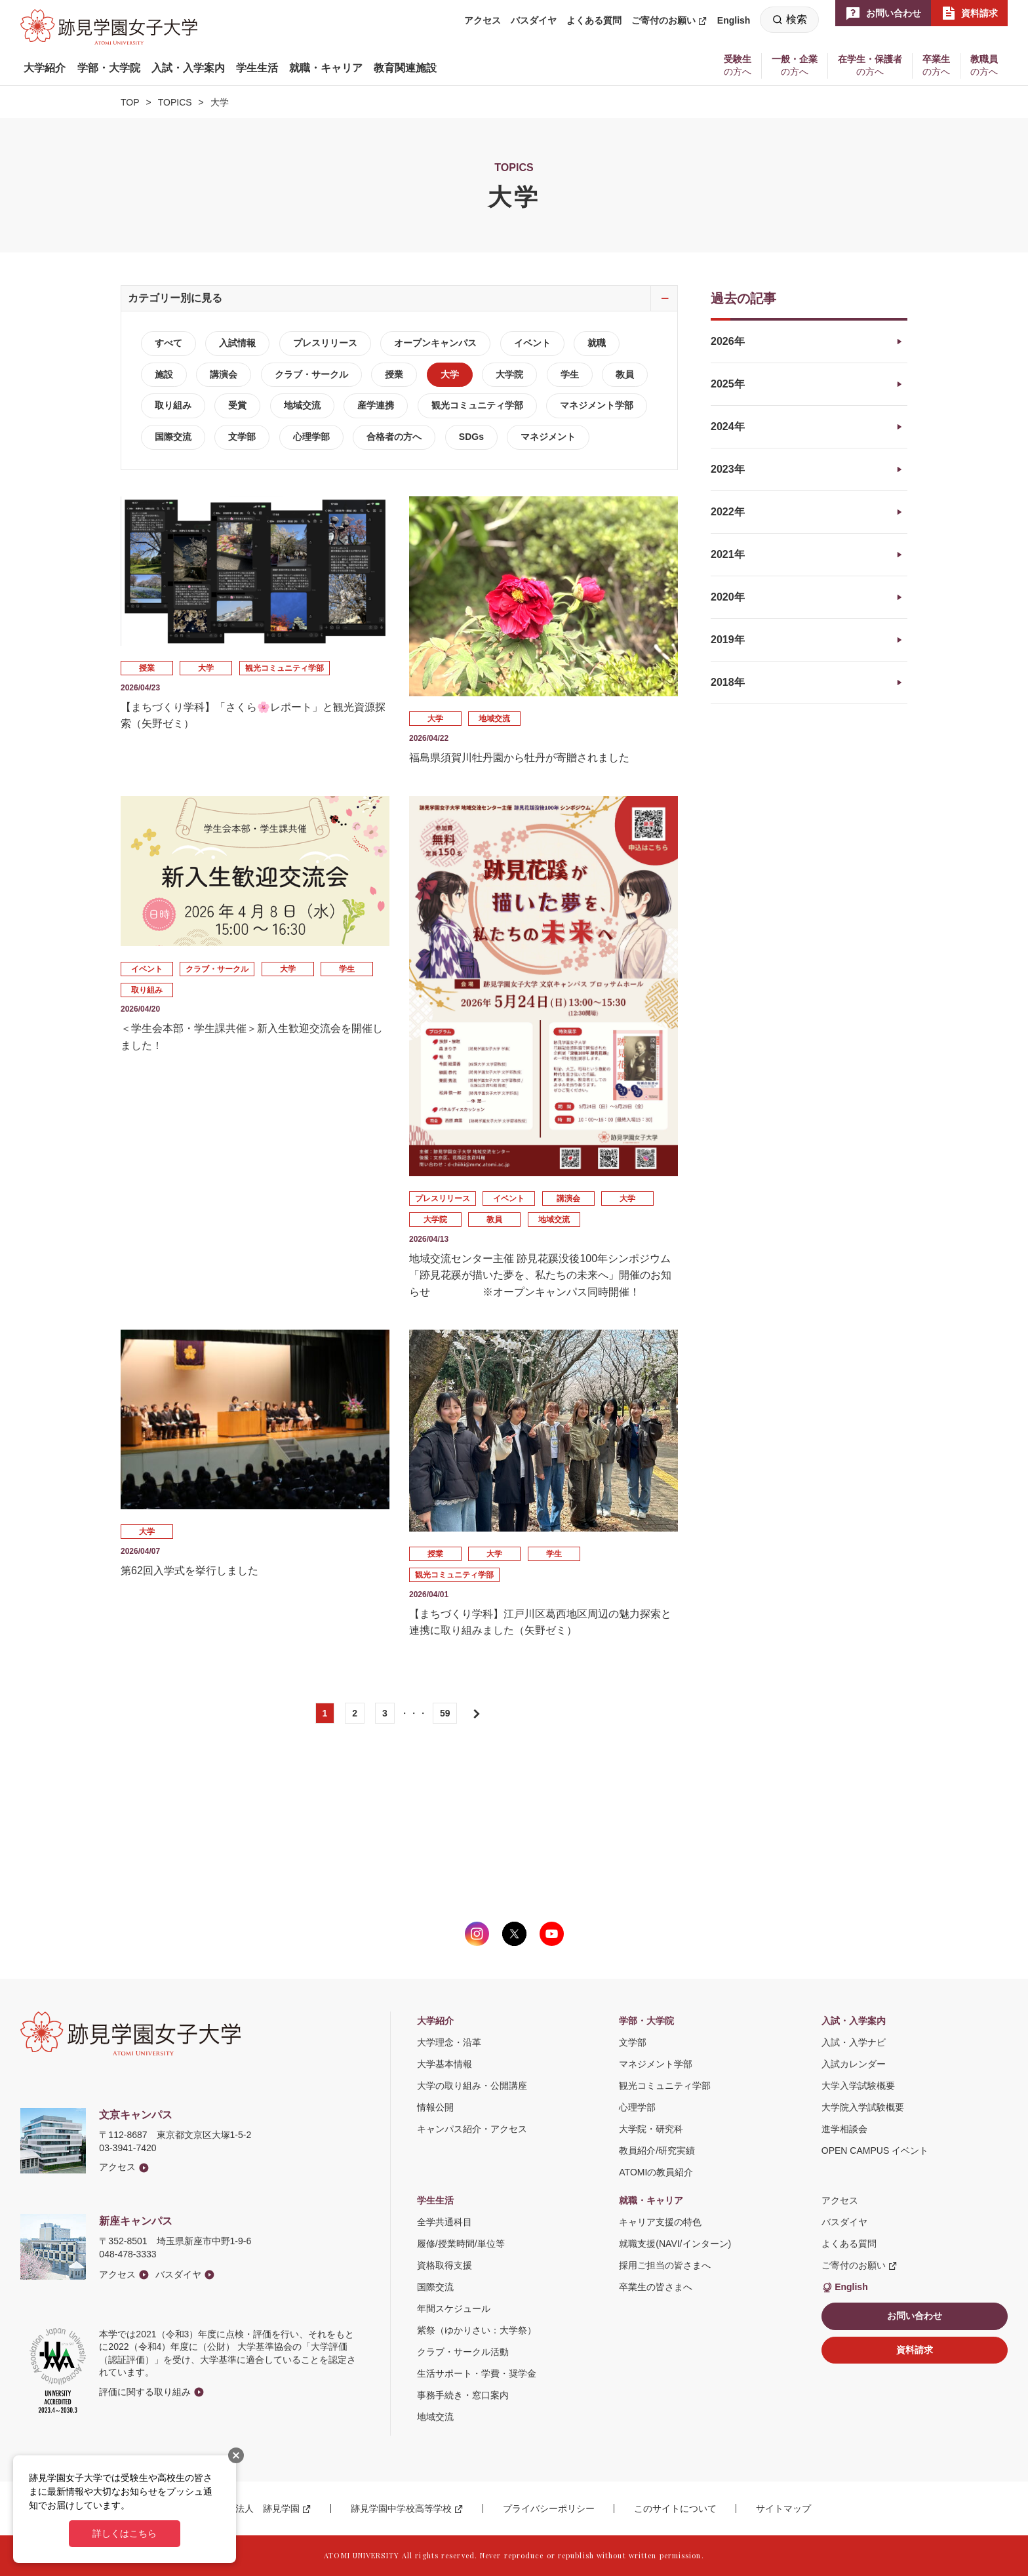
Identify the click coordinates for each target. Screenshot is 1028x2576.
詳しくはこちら (124, 2533)
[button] (44, 68)
